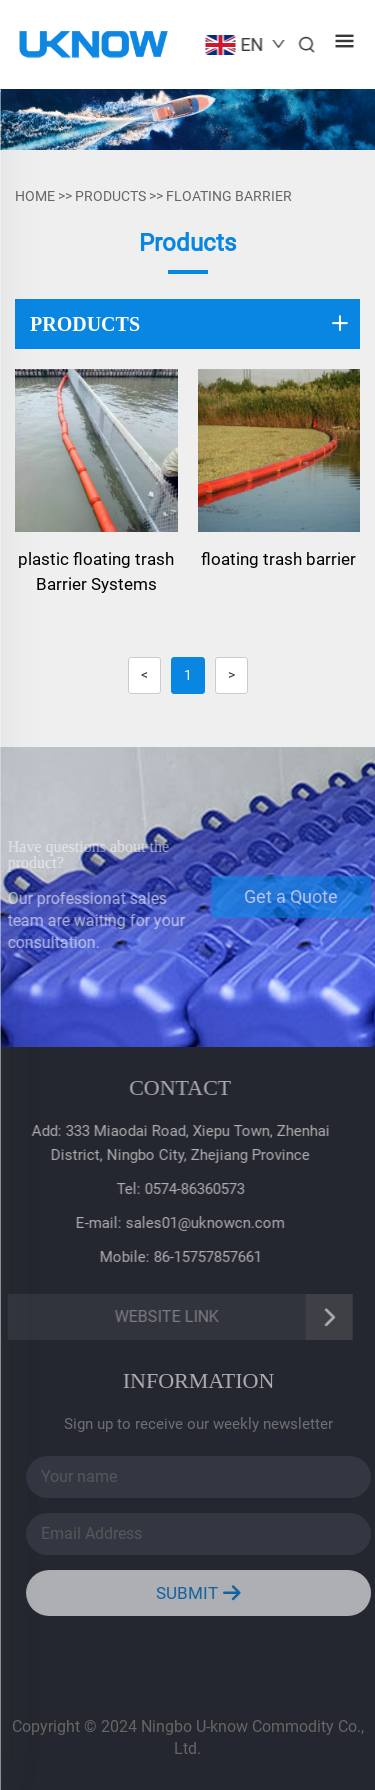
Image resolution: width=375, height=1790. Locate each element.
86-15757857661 (205, 1257)
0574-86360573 (192, 1189)
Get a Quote (295, 896)
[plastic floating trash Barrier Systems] (96, 450)
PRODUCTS (110, 196)
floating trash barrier (278, 559)
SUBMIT (202, 1593)
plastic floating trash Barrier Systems (96, 571)
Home (35, 196)
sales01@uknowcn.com (202, 1223)
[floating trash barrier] (279, 450)
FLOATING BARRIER (229, 196)
